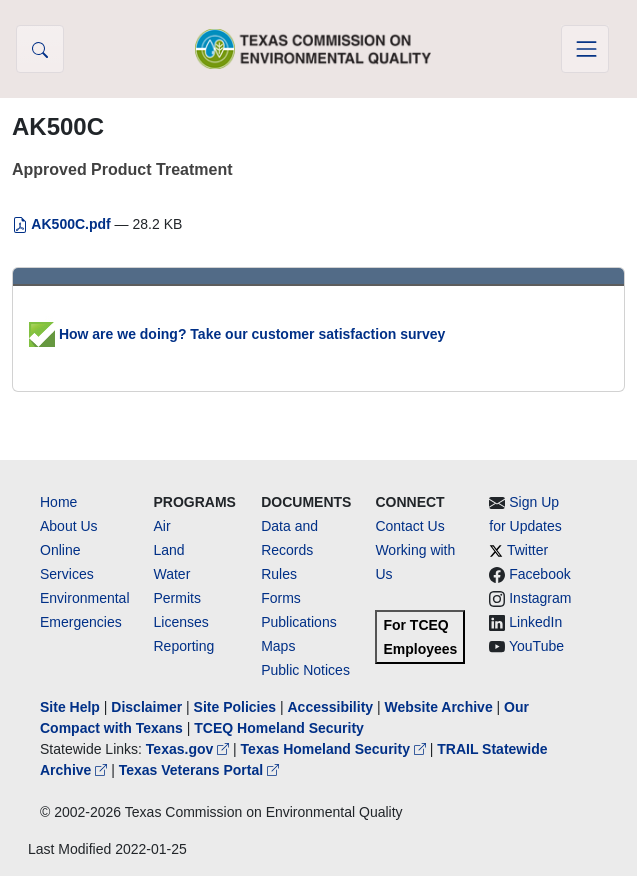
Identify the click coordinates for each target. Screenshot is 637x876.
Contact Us (409, 526)
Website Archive (439, 707)
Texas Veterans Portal (199, 770)
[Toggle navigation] (585, 49)
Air (162, 526)
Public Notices (305, 670)
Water (172, 574)
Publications (299, 622)
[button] (40, 49)
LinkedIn (535, 622)
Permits (177, 598)
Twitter (527, 550)
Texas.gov (189, 749)
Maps (278, 646)
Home (58, 502)
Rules (279, 574)
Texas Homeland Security (335, 749)
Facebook (539, 574)
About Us (69, 526)
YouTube (536, 646)
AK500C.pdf (63, 224)
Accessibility (332, 707)
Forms (281, 598)
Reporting (184, 646)
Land (169, 550)
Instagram (540, 598)
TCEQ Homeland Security (279, 728)
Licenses (181, 622)
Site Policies (235, 707)
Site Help (70, 707)
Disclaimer (146, 707)
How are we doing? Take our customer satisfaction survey (237, 334)
